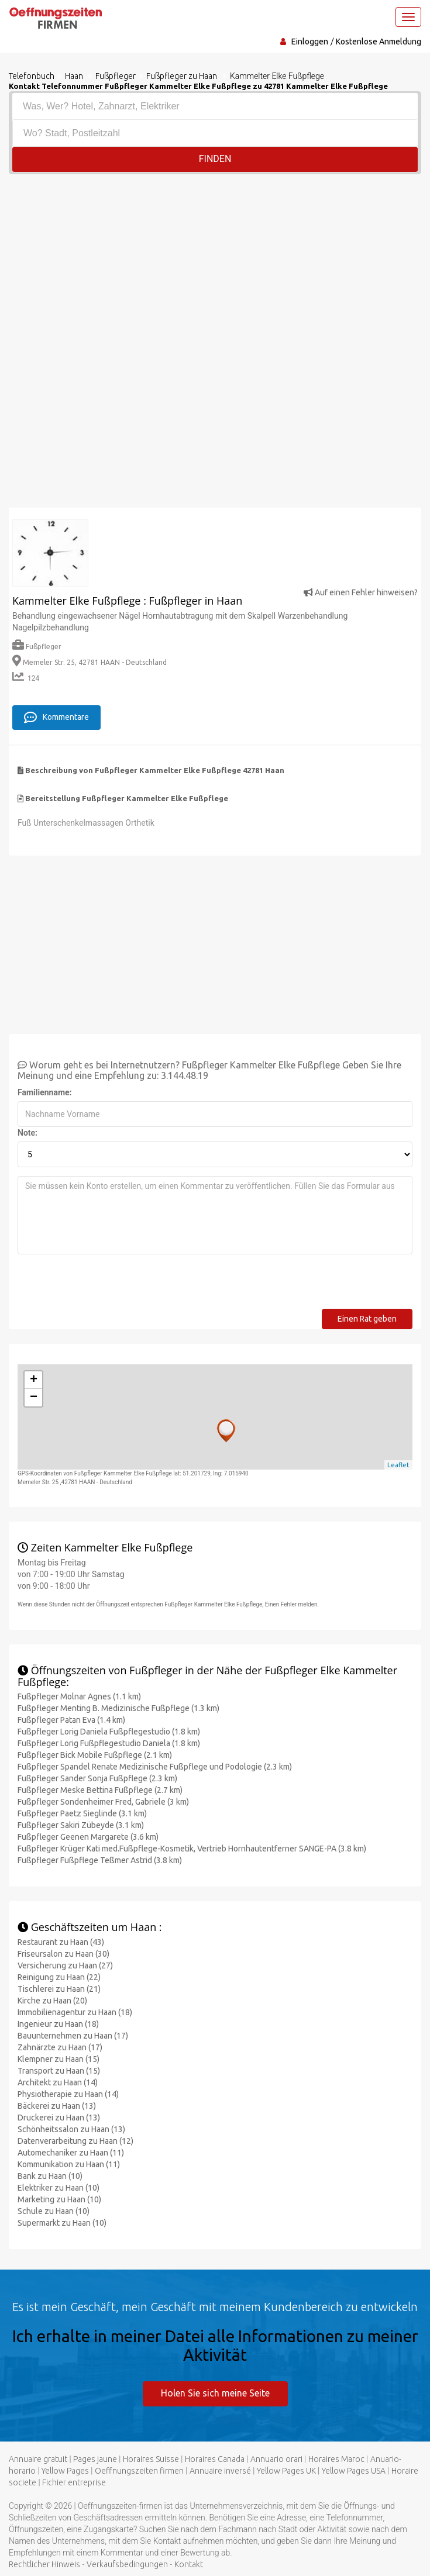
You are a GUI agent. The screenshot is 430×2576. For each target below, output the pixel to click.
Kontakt (188, 2563)
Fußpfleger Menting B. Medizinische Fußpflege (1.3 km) (118, 1707)
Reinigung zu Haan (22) (59, 1976)
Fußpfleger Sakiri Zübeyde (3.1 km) (81, 1824)
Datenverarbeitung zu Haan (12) (75, 2140)
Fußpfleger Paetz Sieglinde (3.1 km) (82, 1813)
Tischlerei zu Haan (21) (59, 1988)
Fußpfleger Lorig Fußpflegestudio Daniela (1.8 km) (109, 1742)
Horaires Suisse (151, 2458)
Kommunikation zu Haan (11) (69, 2163)
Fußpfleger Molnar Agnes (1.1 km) (79, 1696)
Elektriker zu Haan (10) (58, 2187)
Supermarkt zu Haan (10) (62, 2222)
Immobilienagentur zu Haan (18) (75, 2011)
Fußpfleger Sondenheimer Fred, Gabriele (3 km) (103, 1801)
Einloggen (309, 41)
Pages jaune (95, 2458)
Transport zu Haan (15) (59, 2070)
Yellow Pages (65, 2469)
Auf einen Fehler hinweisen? (361, 592)
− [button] (33, 1397)
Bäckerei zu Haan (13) (57, 2105)
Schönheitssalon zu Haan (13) (71, 2128)
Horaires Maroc (336, 2458)
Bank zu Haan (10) (50, 2175)
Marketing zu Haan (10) (59, 2198)
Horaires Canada (215, 2458)
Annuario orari (276, 2458)
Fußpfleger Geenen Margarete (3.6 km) (88, 1836)
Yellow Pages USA (354, 2469)
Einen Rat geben (367, 1318)
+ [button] (33, 1379)
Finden (215, 158)
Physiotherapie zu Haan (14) (68, 2093)
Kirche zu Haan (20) (52, 2000)
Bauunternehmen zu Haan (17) (73, 2035)
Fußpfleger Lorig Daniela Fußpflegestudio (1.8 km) (109, 1731)
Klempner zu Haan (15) (58, 2058)
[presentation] (106, 1285)
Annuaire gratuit (38, 2458)
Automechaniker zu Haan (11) (71, 2152)
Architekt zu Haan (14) (58, 2082)
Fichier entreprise (74, 2481)
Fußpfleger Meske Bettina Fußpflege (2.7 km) (100, 1789)
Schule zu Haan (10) (54, 2210)
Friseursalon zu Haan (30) (63, 1953)
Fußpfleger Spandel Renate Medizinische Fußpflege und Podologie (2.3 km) (155, 1766)
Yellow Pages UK (286, 2469)
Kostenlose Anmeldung (378, 41)
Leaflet (398, 1463)
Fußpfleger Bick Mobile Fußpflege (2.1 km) (95, 1754)
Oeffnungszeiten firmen (139, 2469)
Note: (27, 1132)
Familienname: (45, 1091)
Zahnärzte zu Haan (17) (60, 2046)
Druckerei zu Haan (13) (59, 2117)
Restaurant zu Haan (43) (61, 1941)
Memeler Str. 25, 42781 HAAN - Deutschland (89, 662)
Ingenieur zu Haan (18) (58, 2023)
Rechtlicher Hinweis (44, 2563)
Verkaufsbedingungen (127, 2563)
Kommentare (56, 716)
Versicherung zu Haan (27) (65, 1965)
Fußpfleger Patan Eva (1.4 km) (71, 1719)
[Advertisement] (215, 262)
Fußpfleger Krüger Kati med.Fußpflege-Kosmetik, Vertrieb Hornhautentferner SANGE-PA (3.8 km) (192, 1848)
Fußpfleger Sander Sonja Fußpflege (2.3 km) (97, 1777)
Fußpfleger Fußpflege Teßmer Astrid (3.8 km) (100, 1859)
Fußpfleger (36, 646)
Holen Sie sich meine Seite (215, 2392)
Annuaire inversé (220, 2469)
